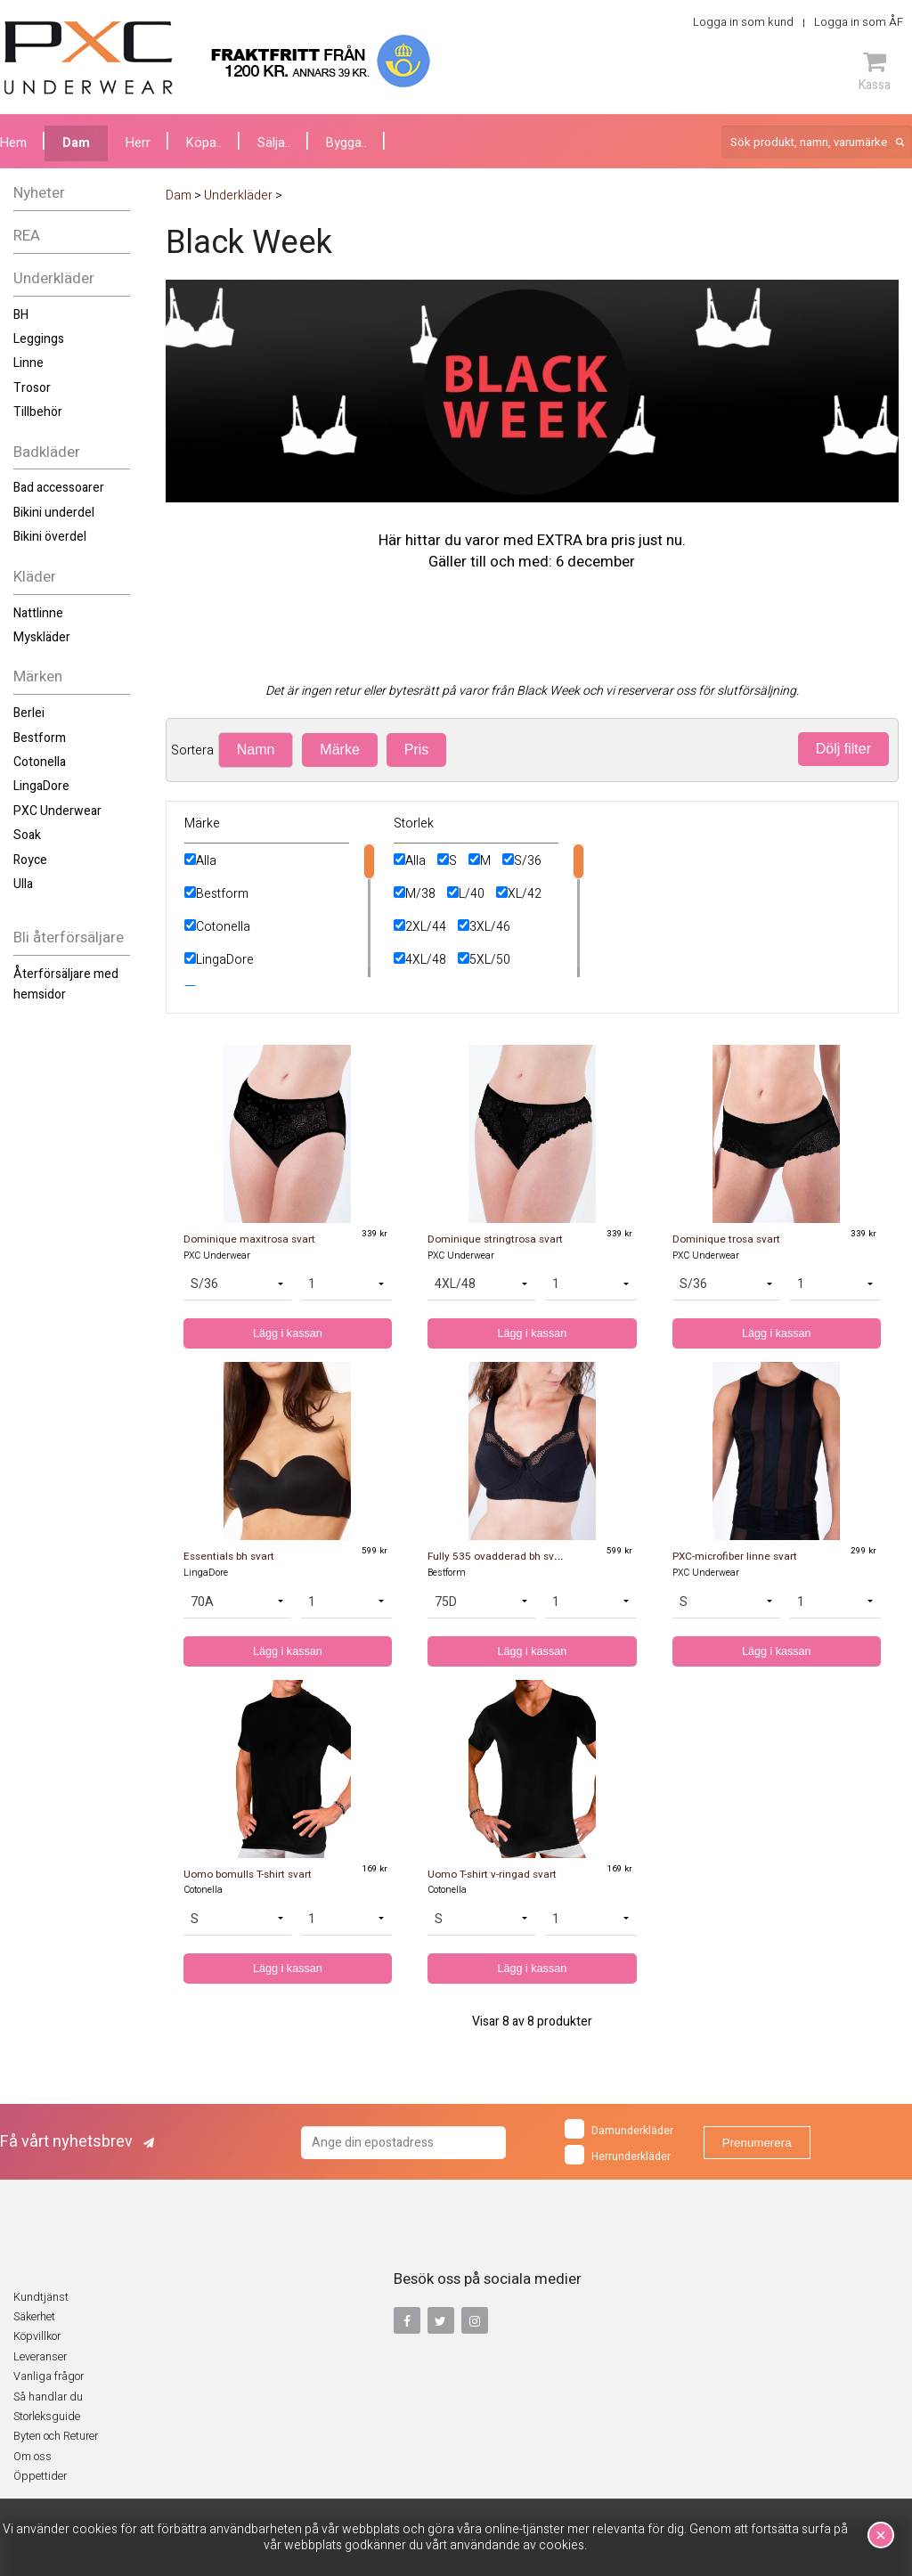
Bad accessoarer (58, 487)
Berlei (29, 713)
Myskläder (41, 637)
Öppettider (40, 2476)
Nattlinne (38, 613)
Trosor (32, 388)
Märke (339, 749)
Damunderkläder (619, 2129)
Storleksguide (46, 2417)
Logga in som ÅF (858, 21)
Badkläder (46, 452)
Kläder (34, 577)
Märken (37, 676)
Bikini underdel (53, 512)
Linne (28, 363)
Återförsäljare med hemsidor (65, 984)
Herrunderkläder (618, 2154)
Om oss (32, 2457)
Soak (27, 835)
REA (26, 235)
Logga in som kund (743, 21)
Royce (30, 860)
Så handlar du (48, 2397)
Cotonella (39, 762)
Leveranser (40, 2357)
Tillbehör (37, 412)
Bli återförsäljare (68, 937)
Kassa (875, 71)
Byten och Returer (55, 2436)
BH (20, 315)
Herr (138, 143)
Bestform (39, 738)
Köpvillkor (37, 2336)
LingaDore (41, 786)
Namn (256, 749)
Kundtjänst (41, 2297)
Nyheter (39, 193)
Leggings (38, 339)
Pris (416, 749)
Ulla (23, 884)
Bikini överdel (49, 536)
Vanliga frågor (48, 2376)
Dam (76, 143)
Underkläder (53, 278)
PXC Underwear (57, 811)
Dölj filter (843, 748)
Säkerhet (34, 2317)
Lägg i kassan (287, 1333)
